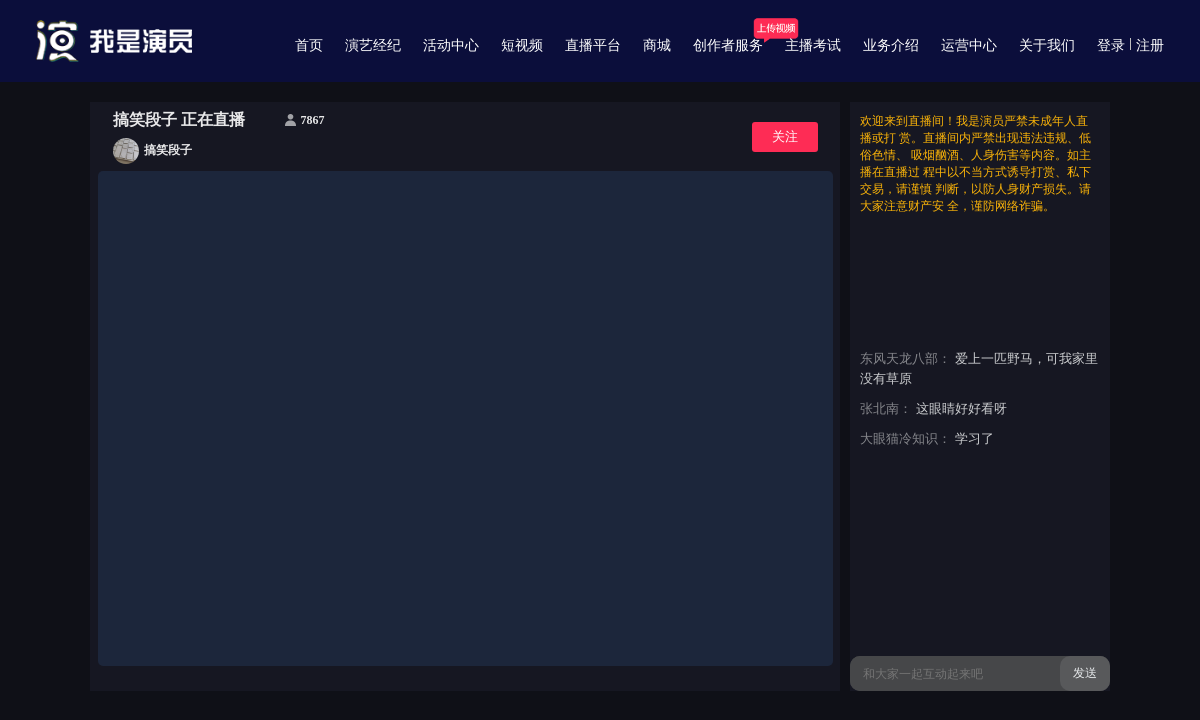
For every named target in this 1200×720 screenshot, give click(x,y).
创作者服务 (728, 45)
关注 (785, 136)
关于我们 (1047, 45)
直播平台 (593, 45)
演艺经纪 (373, 45)
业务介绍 (891, 45)
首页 (309, 45)
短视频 (522, 45)
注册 (1150, 45)
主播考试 (813, 45)
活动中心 (451, 45)
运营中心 (969, 45)
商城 (657, 45)
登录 (1111, 45)
